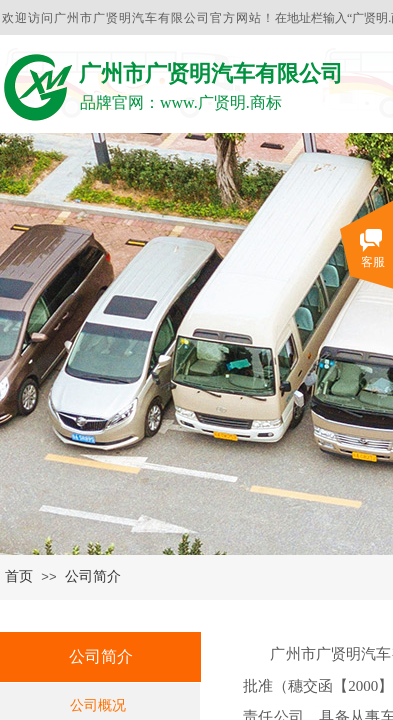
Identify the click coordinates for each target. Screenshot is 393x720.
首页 (19, 576)
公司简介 (93, 576)
